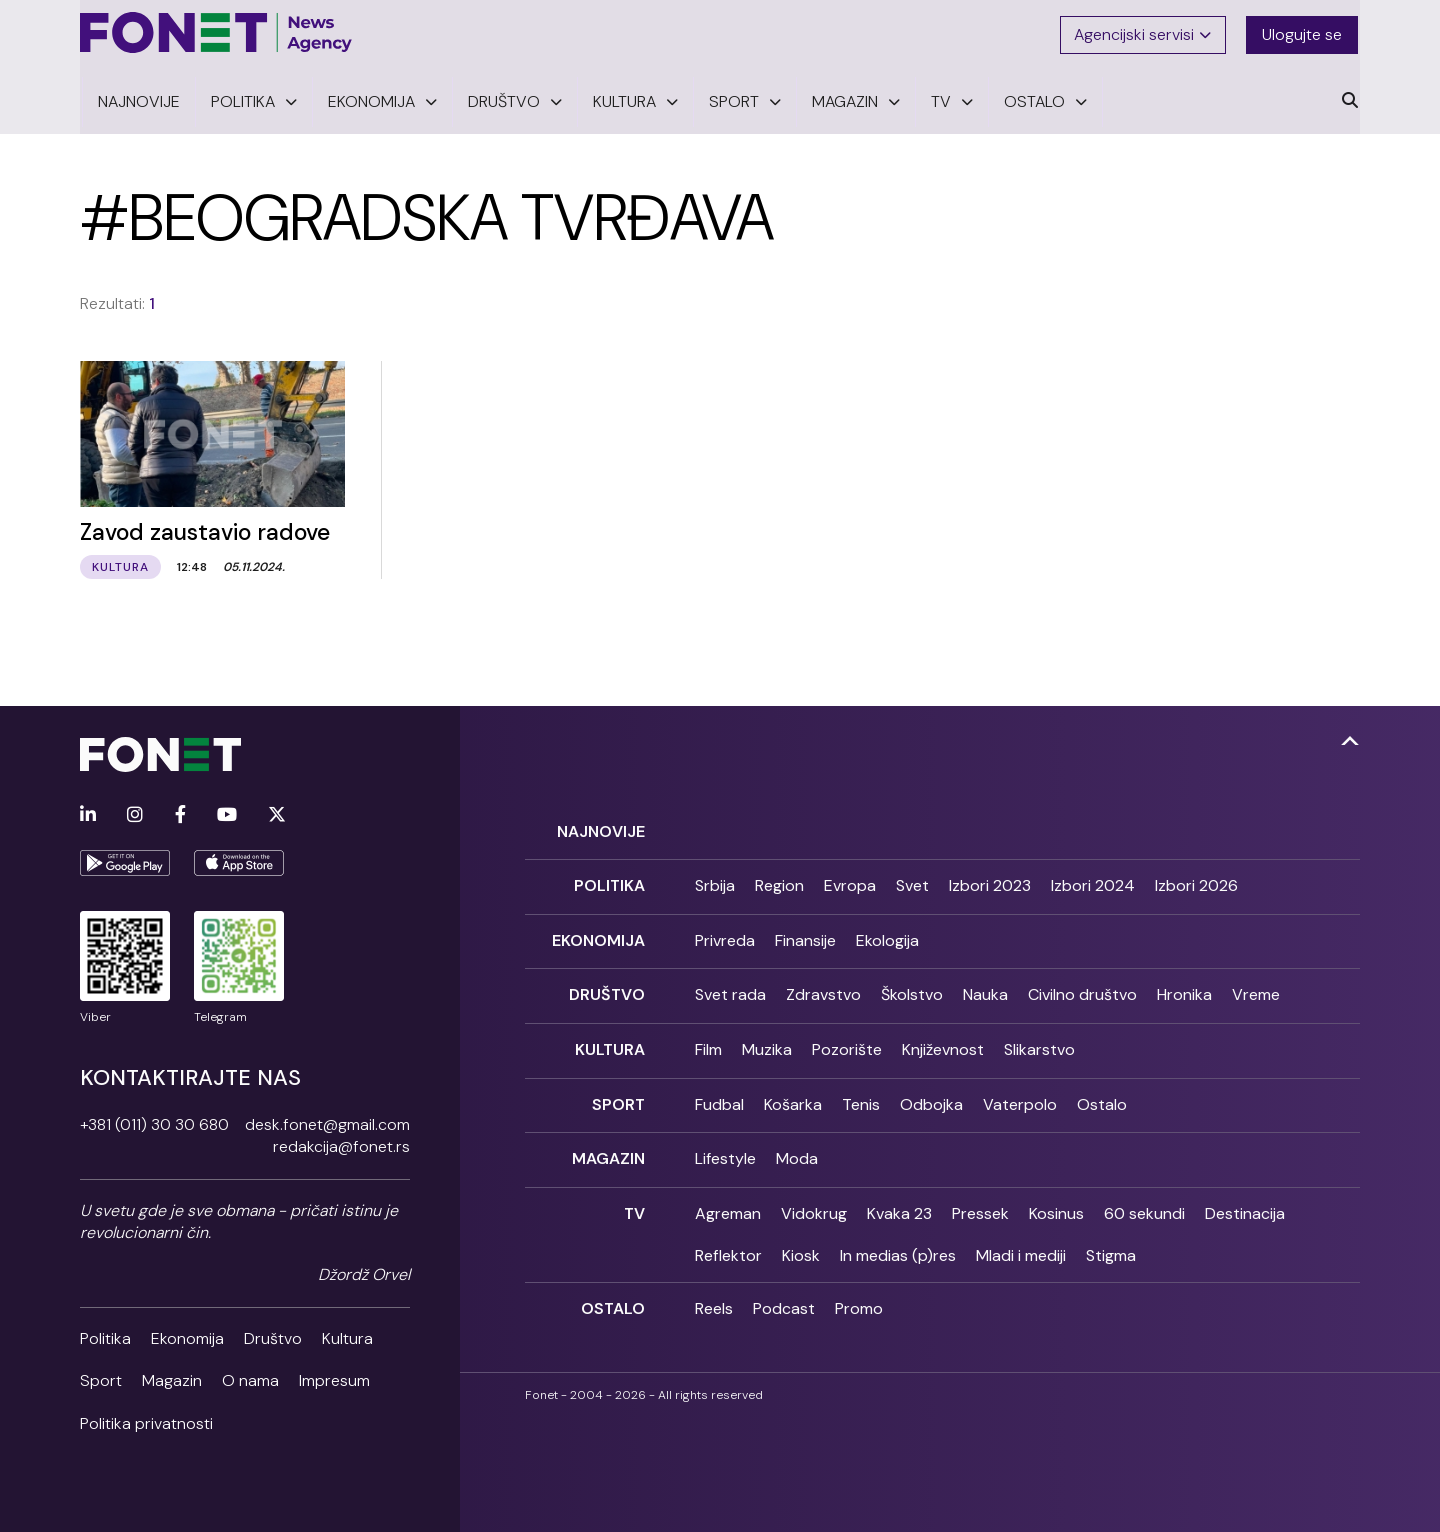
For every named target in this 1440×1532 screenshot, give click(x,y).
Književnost (943, 1041)
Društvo (273, 1335)
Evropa (850, 881)
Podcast (784, 1297)
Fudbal (719, 1095)
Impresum (334, 1377)
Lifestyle (725, 1148)
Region (779, 881)
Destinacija (1245, 1202)
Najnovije (601, 828)
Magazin (172, 1377)
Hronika (1184, 988)
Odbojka (931, 1095)
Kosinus (1056, 1202)
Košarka (793, 1095)
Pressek (980, 1202)
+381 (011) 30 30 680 (154, 1121)
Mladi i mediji (1021, 1244)
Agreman (728, 1202)
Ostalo (1102, 1095)
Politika (105, 1335)
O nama (250, 1377)
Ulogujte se (1304, 32)
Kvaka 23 (899, 1202)
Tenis (861, 1095)
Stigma (1111, 1244)
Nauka (985, 988)
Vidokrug (814, 1202)
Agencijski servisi (1143, 32)
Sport (101, 1377)
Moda (797, 1148)
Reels (714, 1297)
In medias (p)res (898, 1244)
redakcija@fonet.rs (341, 1143)
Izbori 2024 (1093, 881)
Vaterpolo (1020, 1095)
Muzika (767, 1041)
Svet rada (730, 988)
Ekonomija (187, 1335)
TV (634, 1202)
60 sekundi (1144, 1202)
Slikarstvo (1039, 1041)
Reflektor (728, 1244)
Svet (912, 881)
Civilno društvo (1082, 988)
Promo (859, 1297)
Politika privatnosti (146, 1420)
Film (708, 1041)
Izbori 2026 (1196, 881)
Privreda (725, 935)
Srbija (715, 881)
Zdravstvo (823, 988)
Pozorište (847, 1041)
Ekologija (887, 935)
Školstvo (912, 988)
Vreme (1256, 988)
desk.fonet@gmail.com (327, 1121)
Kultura (347, 1335)
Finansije (805, 935)
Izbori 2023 (990, 881)
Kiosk (801, 1244)
